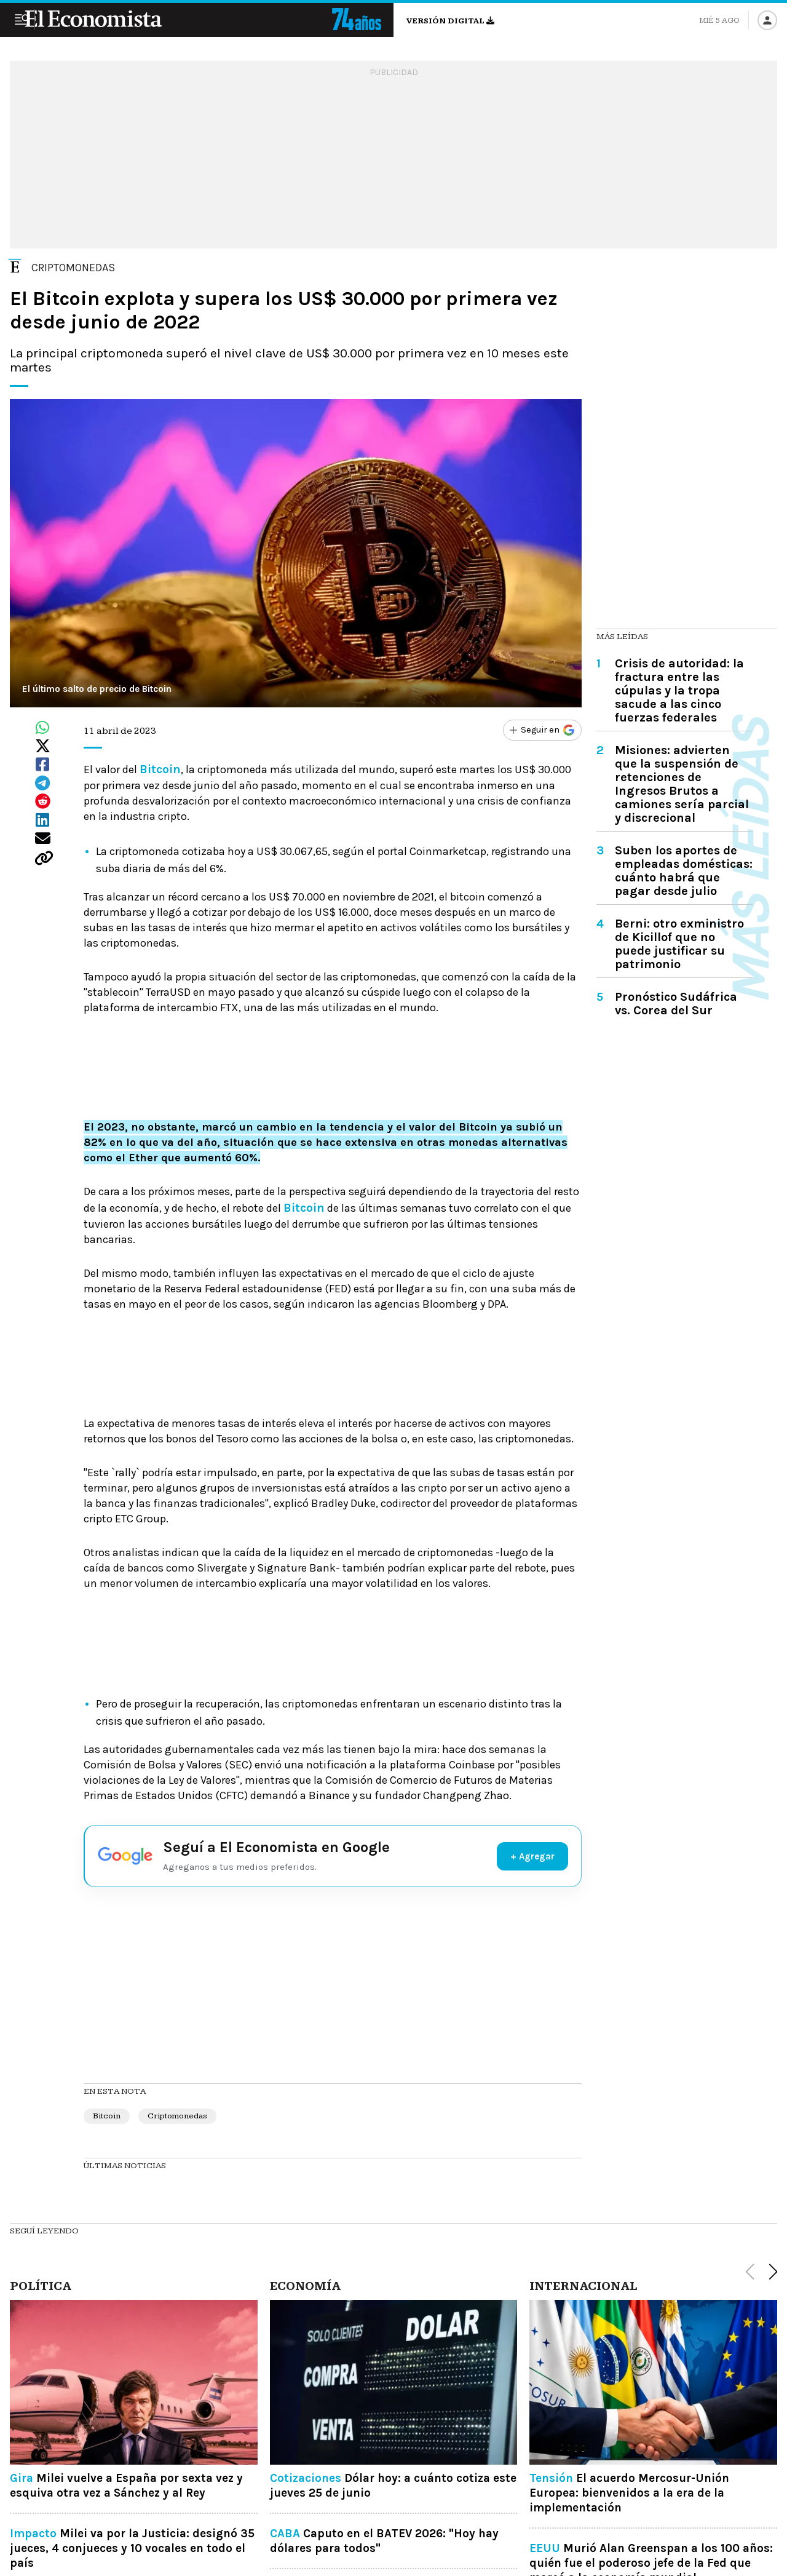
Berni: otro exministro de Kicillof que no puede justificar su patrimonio (679, 943)
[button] (773, 2272)
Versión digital (450, 21)
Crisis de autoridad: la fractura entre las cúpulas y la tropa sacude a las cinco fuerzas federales (679, 690)
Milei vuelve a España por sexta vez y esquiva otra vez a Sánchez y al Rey (126, 2485)
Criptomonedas (177, 2116)
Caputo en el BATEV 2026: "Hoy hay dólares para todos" (384, 2541)
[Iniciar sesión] (767, 20)
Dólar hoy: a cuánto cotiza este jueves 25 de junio (393, 2485)
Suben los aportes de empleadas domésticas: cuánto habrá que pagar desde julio (684, 870)
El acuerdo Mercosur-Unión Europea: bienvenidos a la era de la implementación (629, 2492)
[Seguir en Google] (537, 731)
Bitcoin (107, 2116)
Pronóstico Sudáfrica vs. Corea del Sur (676, 1003)
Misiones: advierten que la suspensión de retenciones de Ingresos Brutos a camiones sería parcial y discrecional (682, 784)
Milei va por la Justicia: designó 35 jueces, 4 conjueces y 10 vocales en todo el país (132, 2548)
